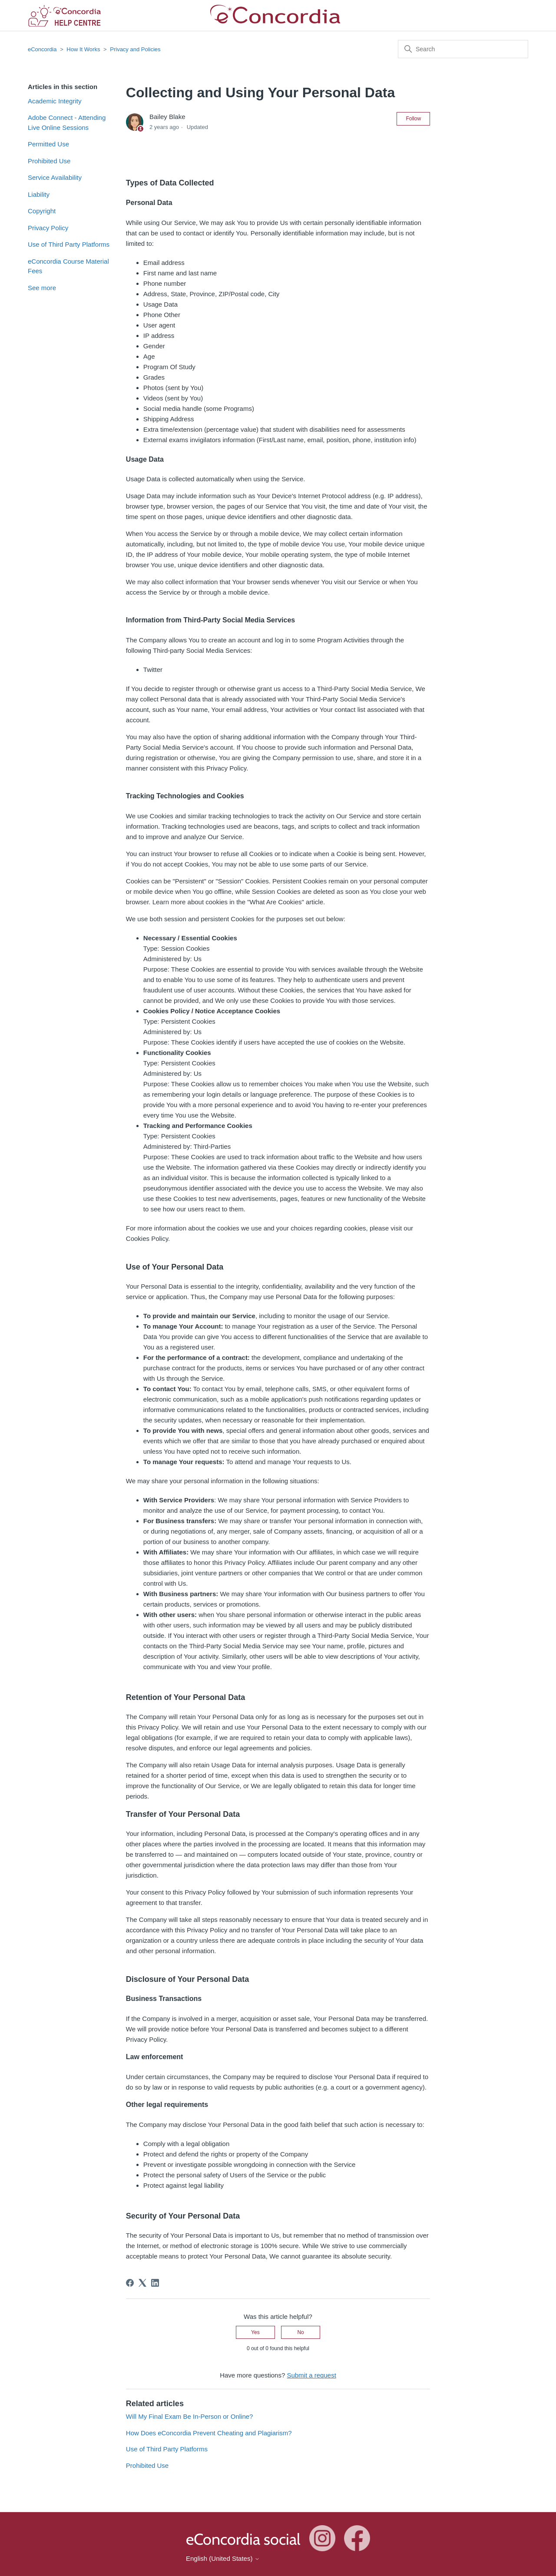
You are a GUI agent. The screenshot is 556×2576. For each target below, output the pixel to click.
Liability (39, 194)
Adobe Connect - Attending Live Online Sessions (67, 122)
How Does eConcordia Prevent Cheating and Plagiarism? (209, 2433)
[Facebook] (130, 2283)
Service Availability (55, 177)
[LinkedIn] (155, 2283)
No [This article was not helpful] (300, 2332)
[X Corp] (142, 2283)
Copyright (42, 211)
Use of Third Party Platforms (68, 244)
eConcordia (42, 49)
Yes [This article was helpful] (255, 2332)
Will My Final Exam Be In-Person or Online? (189, 2416)
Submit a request (311, 2375)
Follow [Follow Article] (413, 119)
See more (42, 287)
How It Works (83, 49)
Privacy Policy (48, 227)
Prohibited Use (49, 161)
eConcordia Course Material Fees (68, 266)
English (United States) (223, 2558)
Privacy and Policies (135, 49)
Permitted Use (48, 144)
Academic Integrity (54, 101)
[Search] (463, 49)
